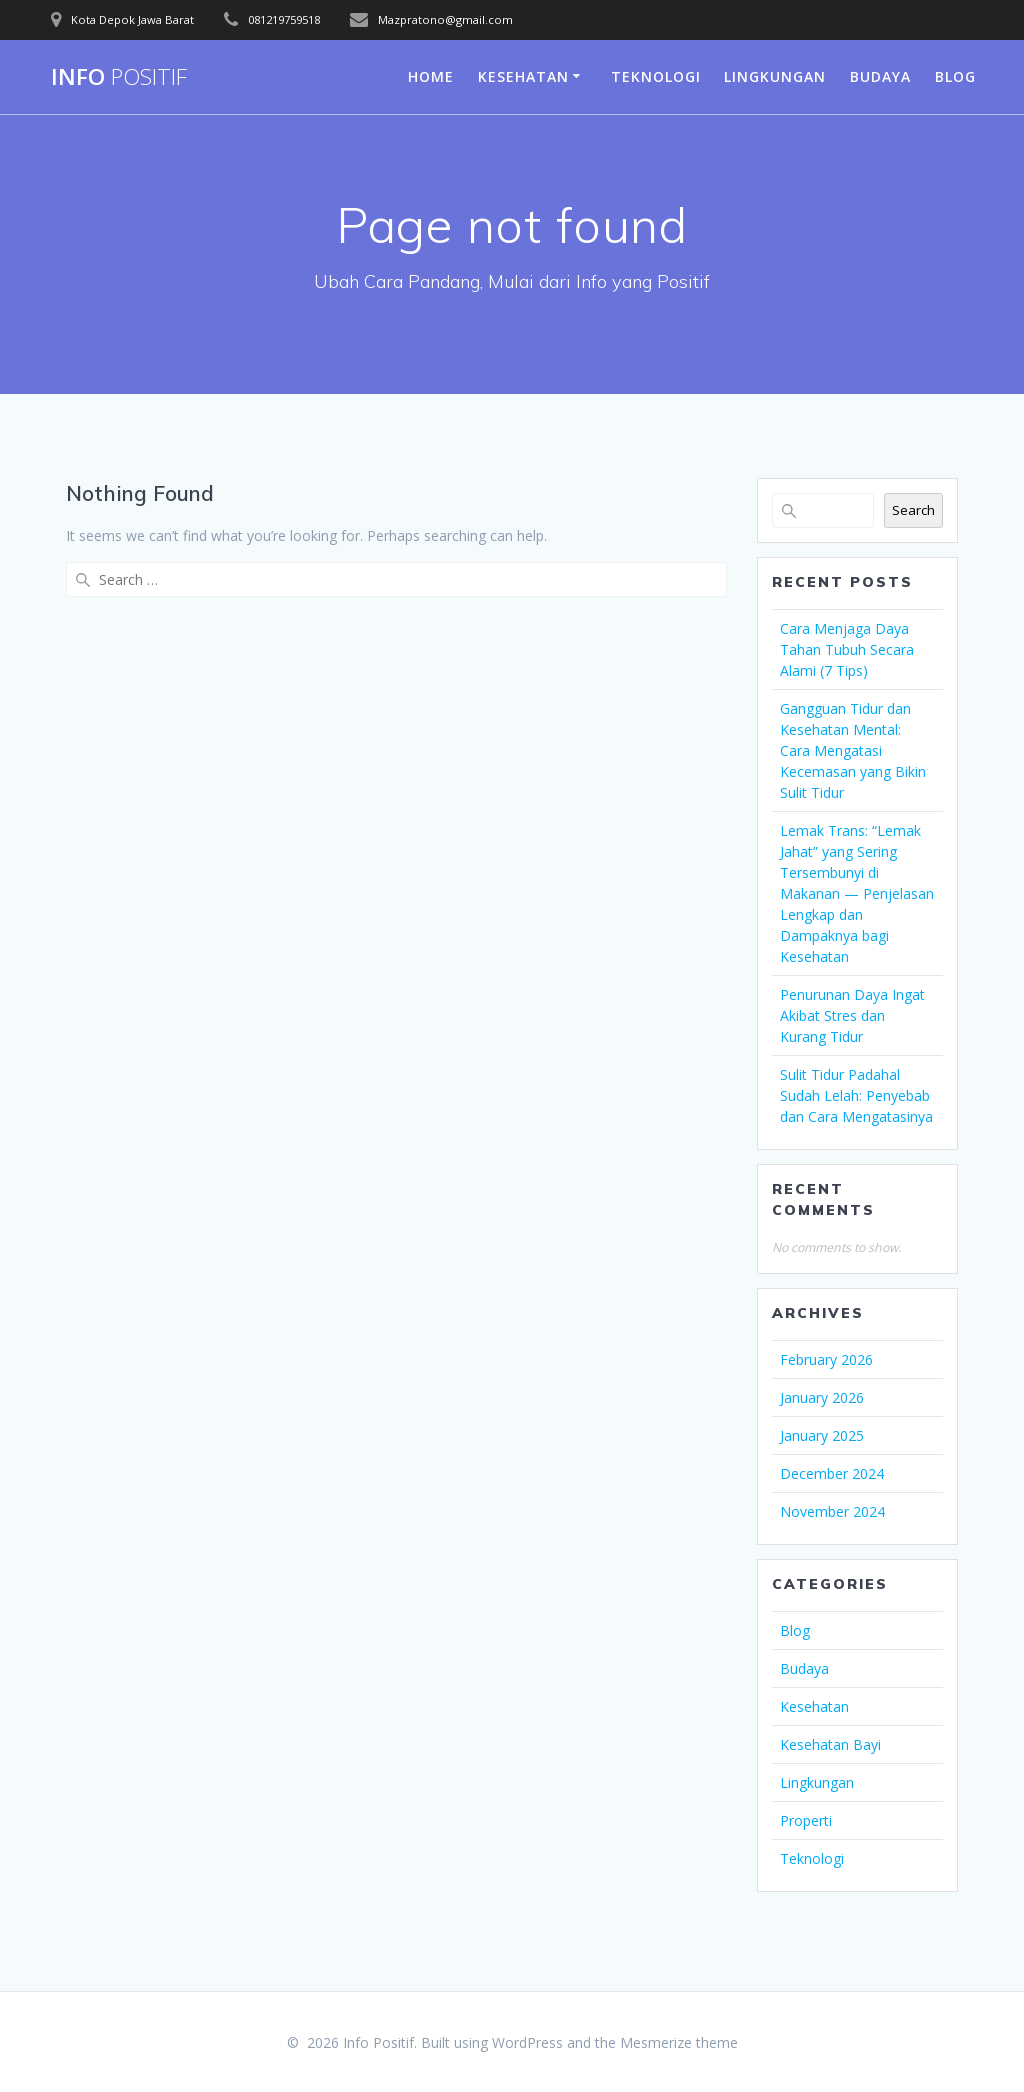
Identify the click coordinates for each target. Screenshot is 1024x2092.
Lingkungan (775, 76)
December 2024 (832, 1473)
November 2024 (832, 1511)
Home (431, 76)
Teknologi (656, 76)
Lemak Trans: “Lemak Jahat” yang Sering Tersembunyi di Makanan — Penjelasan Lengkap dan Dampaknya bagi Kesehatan (857, 893)
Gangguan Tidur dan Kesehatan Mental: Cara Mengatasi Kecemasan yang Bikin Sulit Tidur (853, 750)
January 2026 (822, 1397)
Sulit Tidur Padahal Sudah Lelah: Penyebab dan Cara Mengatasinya (856, 1095)
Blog (955, 76)
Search (913, 510)
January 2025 (822, 1435)
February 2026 (826, 1359)
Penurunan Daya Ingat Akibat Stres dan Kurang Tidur (852, 1015)
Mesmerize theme (679, 2042)
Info (119, 77)
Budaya (880, 76)
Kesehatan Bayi (830, 1744)
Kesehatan (523, 76)
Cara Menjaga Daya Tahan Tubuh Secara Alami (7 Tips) (847, 649)
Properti (806, 1820)
